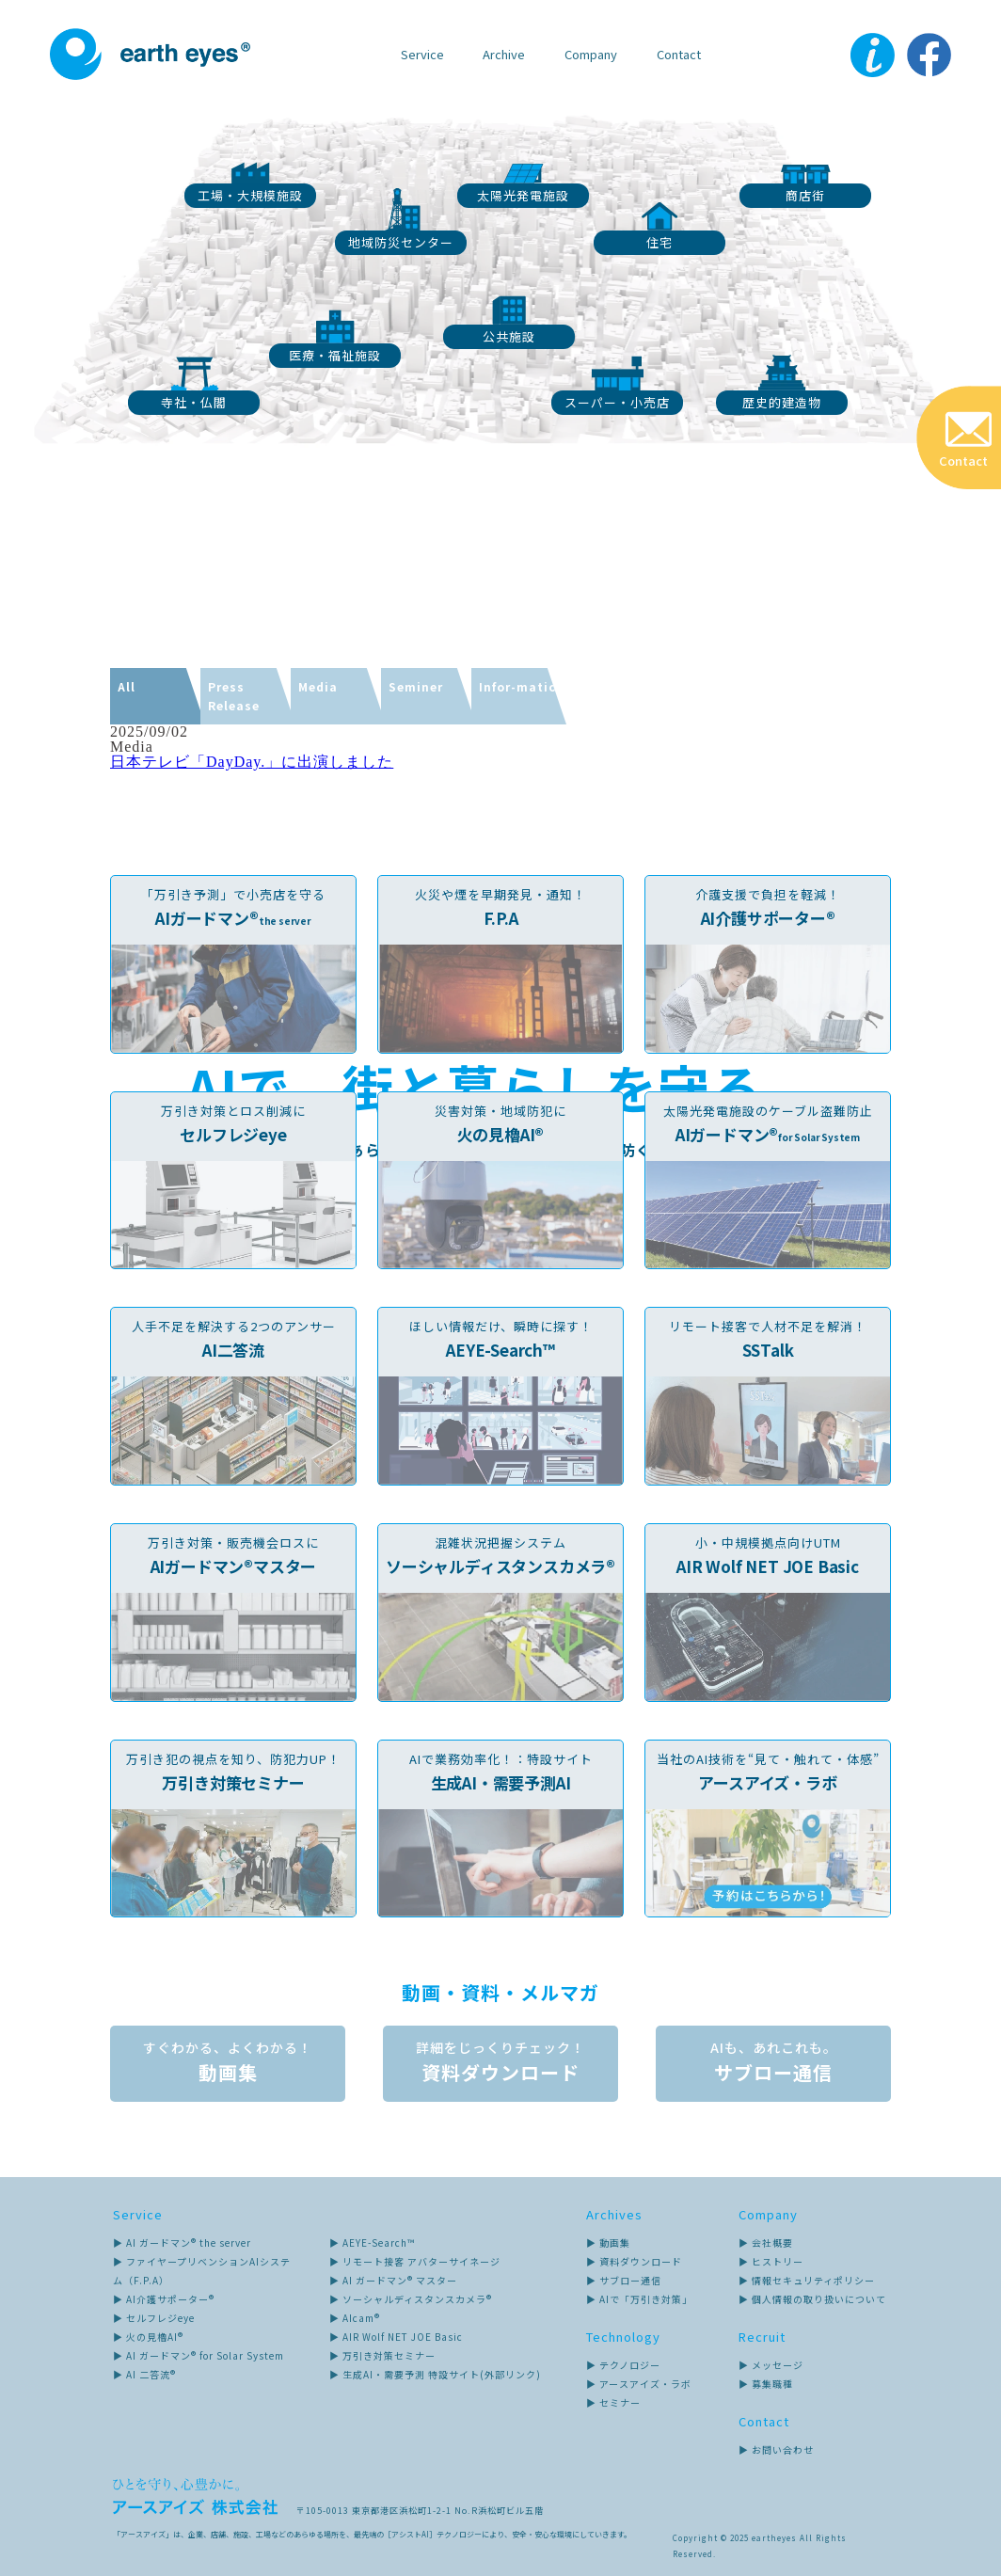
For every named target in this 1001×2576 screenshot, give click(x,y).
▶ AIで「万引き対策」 (639, 2299)
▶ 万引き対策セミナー (382, 2355)
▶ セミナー (613, 2402)
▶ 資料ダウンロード (634, 2261)
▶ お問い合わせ (776, 2449)
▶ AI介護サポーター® (163, 2299)
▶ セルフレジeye (154, 2318)
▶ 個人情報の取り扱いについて (812, 2299)
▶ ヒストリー (771, 2261)
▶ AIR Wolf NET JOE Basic (396, 2337)
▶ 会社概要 (766, 2242)
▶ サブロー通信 (623, 2280)
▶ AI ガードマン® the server (182, 2242)
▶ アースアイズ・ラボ (638, 2384)
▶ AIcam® (354, 2318)
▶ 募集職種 (766, 2384)
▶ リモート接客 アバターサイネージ (414, 2261)
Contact (679, 54)
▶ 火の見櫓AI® (148, 2337)
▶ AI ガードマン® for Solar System (198, 2355)
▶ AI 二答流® (144, 2374)
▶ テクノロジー (623, 2365)
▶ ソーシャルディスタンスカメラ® (410, 2299)
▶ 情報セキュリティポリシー (807, 2280)
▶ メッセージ (771, 2365)
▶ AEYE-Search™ (372, 2242)
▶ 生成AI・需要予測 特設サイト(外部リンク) (435, 2374)
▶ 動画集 (608, 2242)
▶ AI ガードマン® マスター (393, 2280)
